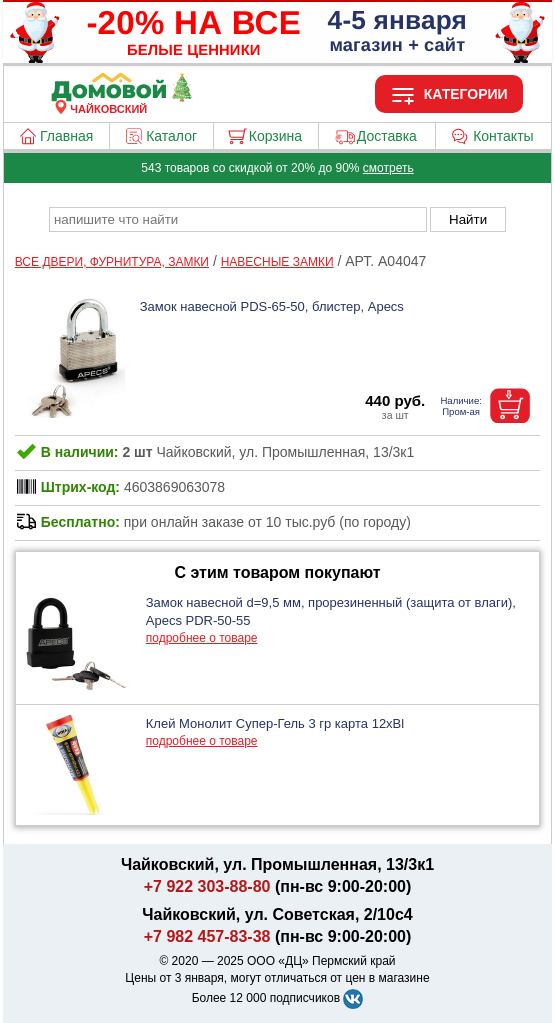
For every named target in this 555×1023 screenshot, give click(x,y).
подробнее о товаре (202, 638)
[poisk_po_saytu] (238, 219)
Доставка (387, 136)
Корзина (275, 136)
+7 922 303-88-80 (207, 886)
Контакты (503, 136)
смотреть (388, 168)
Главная (66, 136)
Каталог (171, 136)
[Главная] (109, 97)
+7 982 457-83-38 (207, 936)
